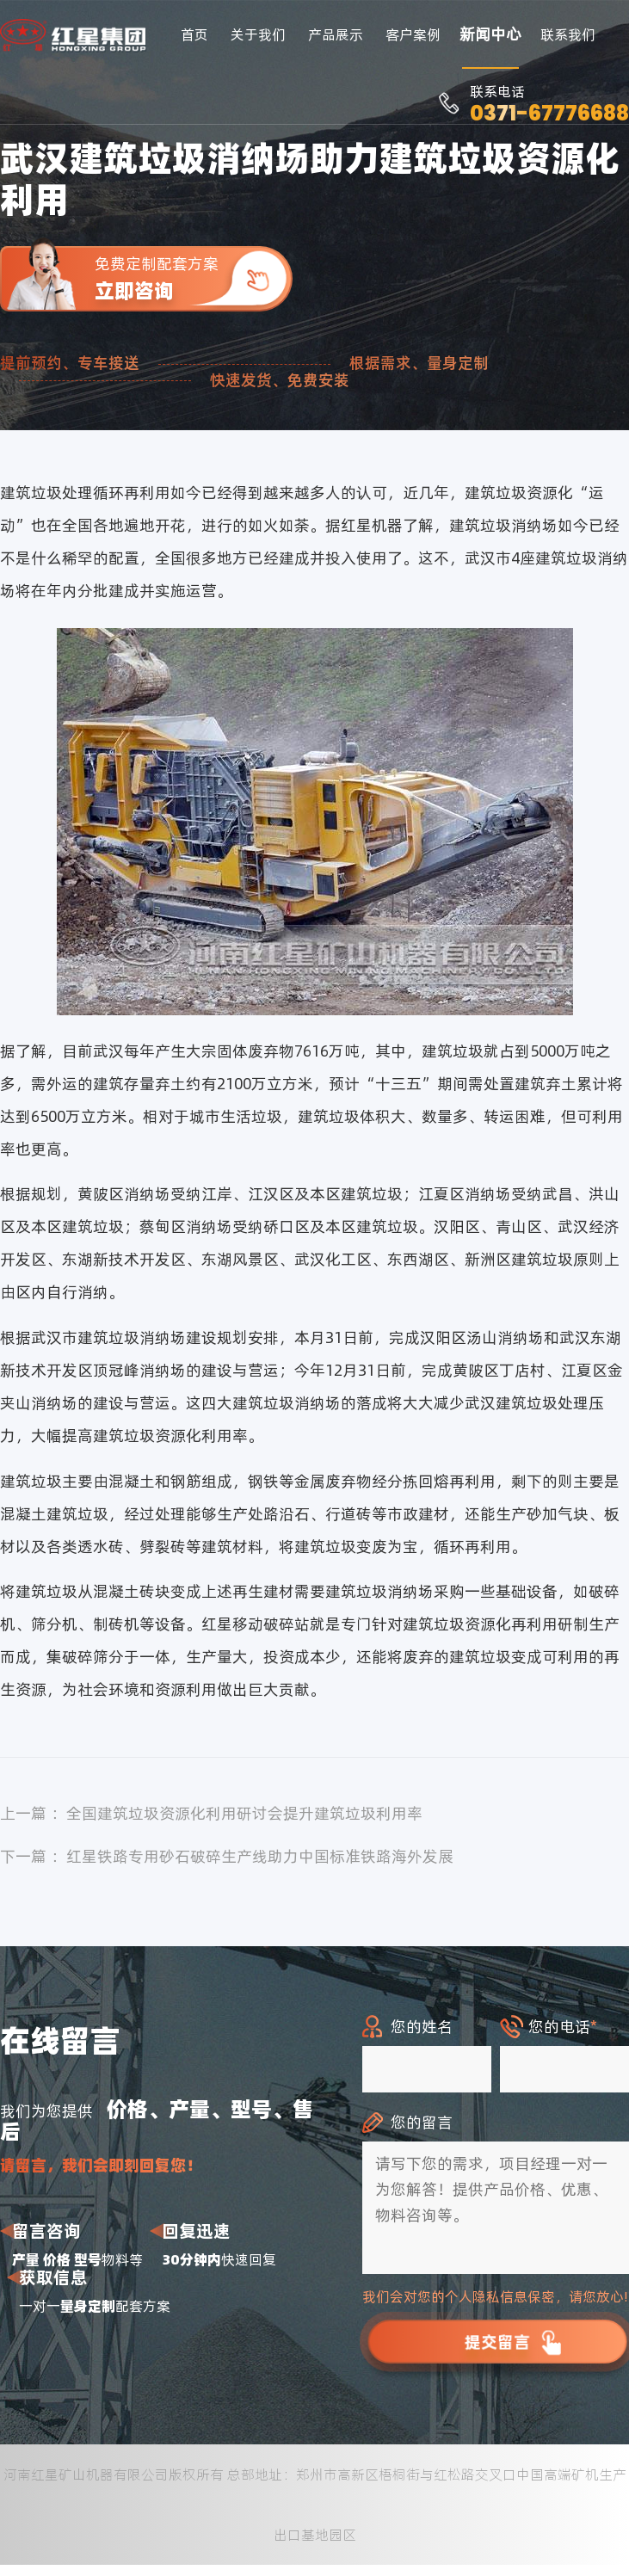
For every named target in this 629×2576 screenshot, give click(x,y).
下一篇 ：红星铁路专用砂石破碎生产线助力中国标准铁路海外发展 (226, 1856)
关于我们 (258, 34)
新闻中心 (490, 34)
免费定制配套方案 (194, 278)
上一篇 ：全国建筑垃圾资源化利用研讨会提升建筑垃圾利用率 (211, 1813)
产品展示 (335, 34)
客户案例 (413, 34)
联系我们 (567, 34)
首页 (194, 34)
